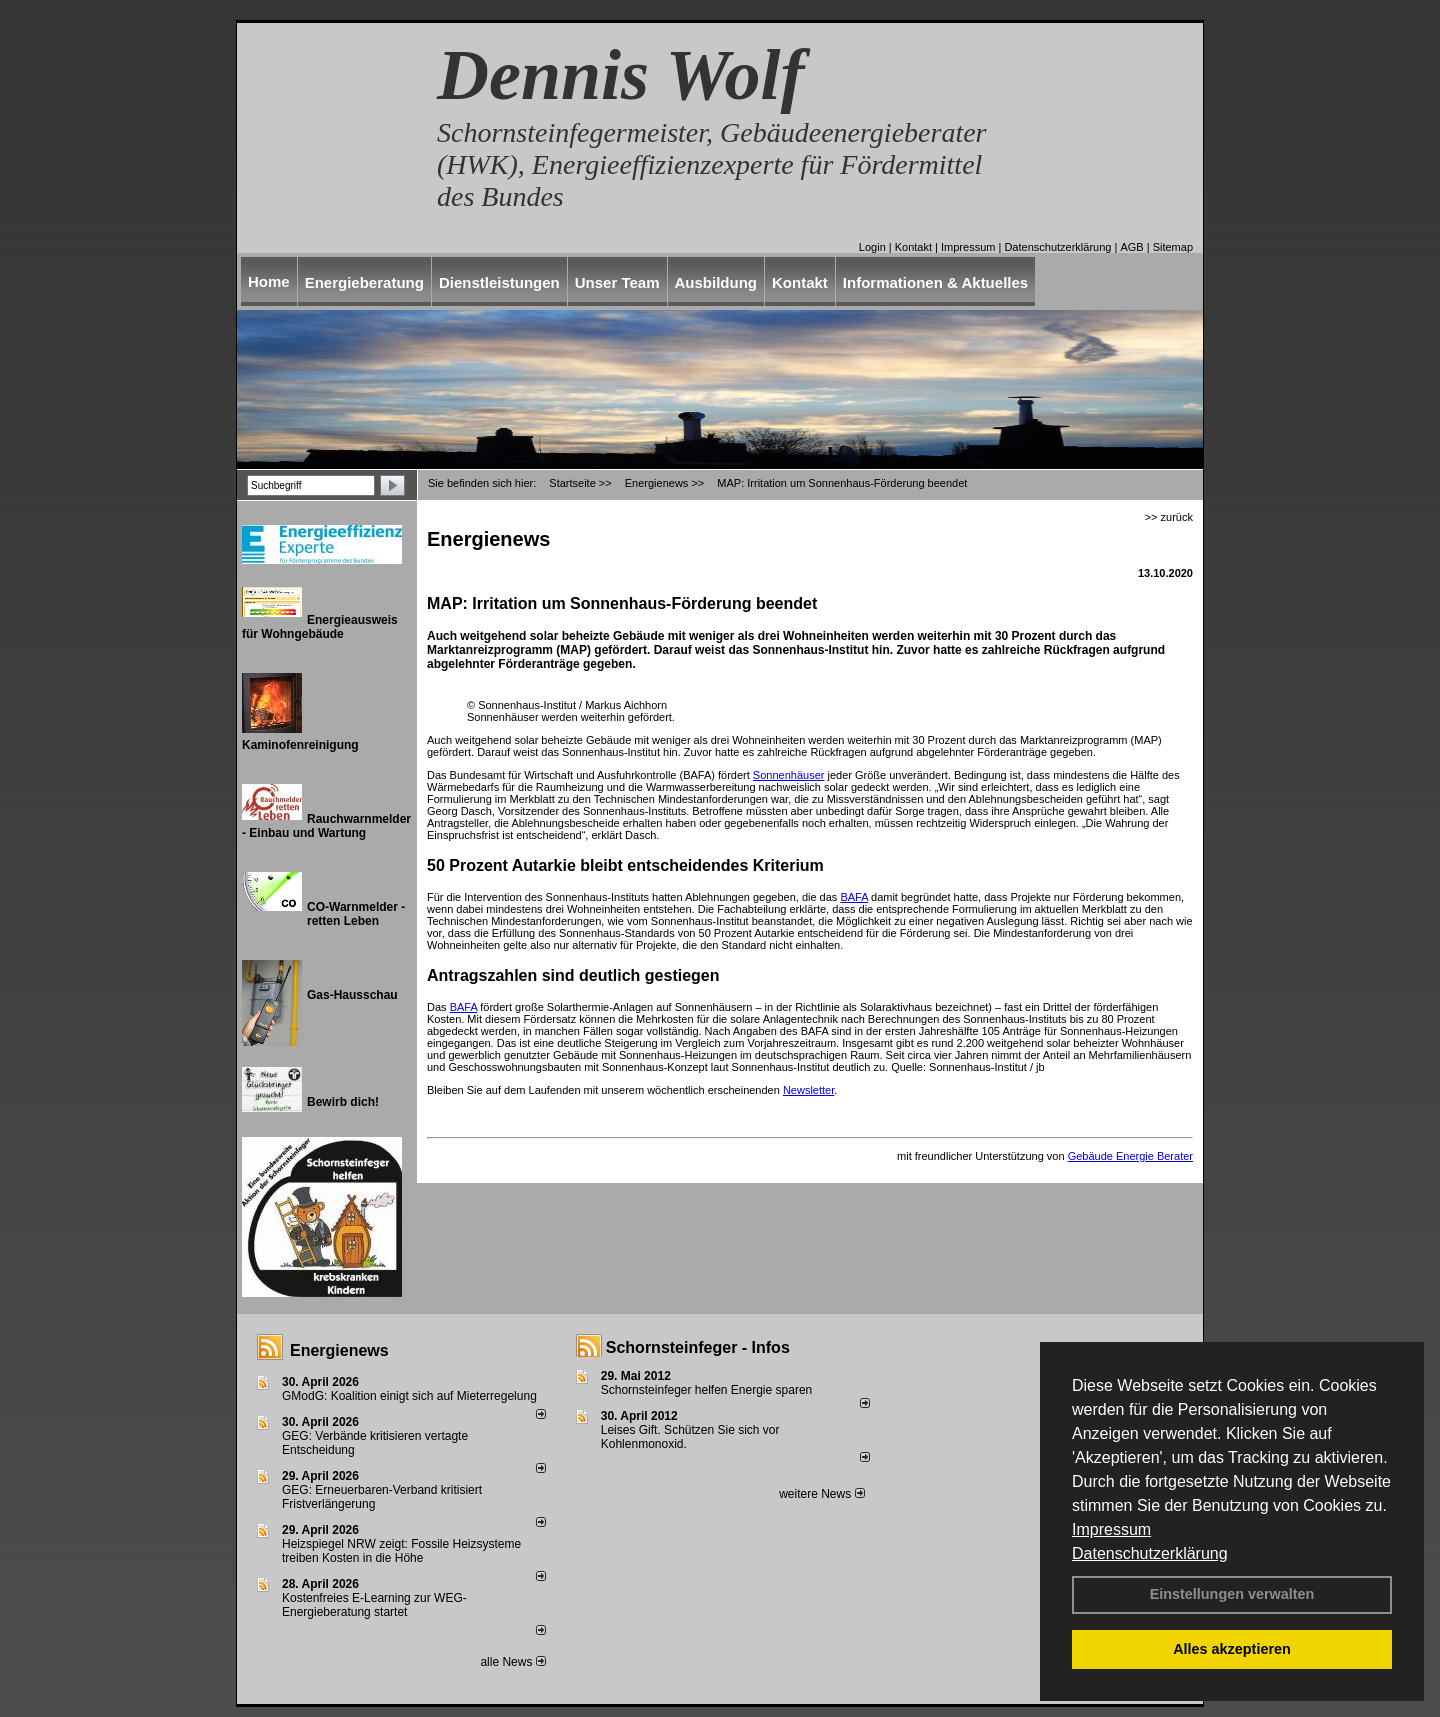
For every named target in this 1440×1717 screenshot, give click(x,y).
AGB (1131, 247)
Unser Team (617, 282)
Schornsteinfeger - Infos (698, 1347)
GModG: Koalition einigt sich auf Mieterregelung (409, 1396)
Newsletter (808, 1090)
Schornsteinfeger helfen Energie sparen (706, 1390)
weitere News (821, 1494)
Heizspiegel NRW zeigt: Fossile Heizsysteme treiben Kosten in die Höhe (401, 1551)
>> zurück (1169, 517)
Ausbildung (716, 282)
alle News (512, 1662)
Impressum (1111, 1529)
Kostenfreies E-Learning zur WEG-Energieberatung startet (374, 1605)
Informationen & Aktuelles (935, 282)
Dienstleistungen (499, 282)
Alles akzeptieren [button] (1232, 1649)
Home (269, 281)
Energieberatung (364, 282)
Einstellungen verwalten (1232, 1594)
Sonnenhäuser (789, 775)
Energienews (339, 1350)
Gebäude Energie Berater (1130, 1156)
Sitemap (1173, 247)
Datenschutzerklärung (1150, 1553)
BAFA (854, 897)
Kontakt (913, 247)
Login (872, 247)
